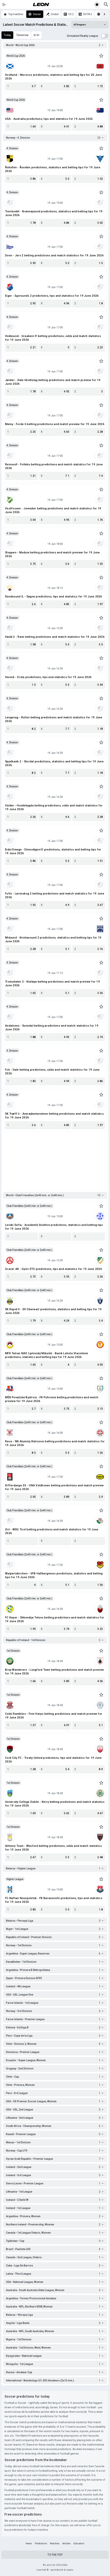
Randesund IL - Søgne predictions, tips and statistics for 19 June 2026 (53, 596)
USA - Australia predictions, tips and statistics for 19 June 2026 (49, 119)
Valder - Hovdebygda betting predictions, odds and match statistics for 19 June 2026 (54, 807)
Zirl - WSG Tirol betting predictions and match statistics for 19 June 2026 (51, 1531)
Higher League (15, 1879)
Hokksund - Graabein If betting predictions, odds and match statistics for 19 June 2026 (53, 337)
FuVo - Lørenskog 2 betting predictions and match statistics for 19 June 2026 (54, 895)
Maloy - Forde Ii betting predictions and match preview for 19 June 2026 (54, 424)
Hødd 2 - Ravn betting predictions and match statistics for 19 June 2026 (55, 636)
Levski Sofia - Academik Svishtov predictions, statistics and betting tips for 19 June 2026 (54, 1226)
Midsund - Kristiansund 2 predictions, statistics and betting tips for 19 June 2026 (53, 939)
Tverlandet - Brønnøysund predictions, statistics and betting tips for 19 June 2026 (53, 213)
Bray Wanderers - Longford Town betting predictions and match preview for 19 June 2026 (54, 1671)
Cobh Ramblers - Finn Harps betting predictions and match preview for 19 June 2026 (53, 1715)
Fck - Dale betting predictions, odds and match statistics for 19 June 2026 (52, 1071)
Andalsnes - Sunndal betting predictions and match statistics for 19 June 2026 (51, 1027)
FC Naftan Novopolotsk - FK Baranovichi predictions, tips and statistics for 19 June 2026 (53, 1900)
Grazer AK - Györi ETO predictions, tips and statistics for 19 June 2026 (53, 1269)
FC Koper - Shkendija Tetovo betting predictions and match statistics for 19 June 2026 (54, 1619)
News (29, 2543)
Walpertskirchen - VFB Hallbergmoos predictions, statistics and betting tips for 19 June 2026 (54, 1575)
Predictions (41, 2543)
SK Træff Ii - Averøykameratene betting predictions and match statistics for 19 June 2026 (54, 1115)
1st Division (13, 1650)
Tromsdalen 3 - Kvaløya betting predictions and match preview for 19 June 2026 (52, 983)
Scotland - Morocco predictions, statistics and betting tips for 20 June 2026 (53, 76)
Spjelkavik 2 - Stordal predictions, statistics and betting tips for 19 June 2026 (54, 763)
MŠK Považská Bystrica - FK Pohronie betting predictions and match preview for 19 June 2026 (51, 1399)
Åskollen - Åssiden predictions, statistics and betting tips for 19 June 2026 (52, 169)
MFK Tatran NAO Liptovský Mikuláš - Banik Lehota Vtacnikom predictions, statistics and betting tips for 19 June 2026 (46, 1355)
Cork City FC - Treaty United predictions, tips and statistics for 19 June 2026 (53, 1759)
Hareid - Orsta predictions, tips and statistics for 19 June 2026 (48, 677)
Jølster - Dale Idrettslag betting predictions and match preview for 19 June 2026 (52, 381)
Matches (54, 2543)
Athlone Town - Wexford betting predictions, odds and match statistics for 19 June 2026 (53, 1847)
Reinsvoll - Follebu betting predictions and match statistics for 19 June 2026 (54, 466)
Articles (66, 2543)
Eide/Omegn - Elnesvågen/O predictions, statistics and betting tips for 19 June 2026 (53, 851)
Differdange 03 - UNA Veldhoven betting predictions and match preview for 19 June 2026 (54, 1487)
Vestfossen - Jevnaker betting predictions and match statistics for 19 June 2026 (53, 510)
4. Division (12, 148)
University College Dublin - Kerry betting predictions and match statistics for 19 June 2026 (55, 1803)
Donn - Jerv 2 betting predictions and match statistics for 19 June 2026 (54, 255)
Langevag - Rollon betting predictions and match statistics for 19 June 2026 (53, 719)
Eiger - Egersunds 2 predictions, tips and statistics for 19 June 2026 (52, 295)
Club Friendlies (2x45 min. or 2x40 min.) (29, 1205)
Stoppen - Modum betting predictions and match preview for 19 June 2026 (52, 554)
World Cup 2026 (16, 55)
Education (78, 2543)
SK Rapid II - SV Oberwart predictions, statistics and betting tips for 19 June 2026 (53, 1311)
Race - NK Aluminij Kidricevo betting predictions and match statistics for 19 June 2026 (55, 1443)
